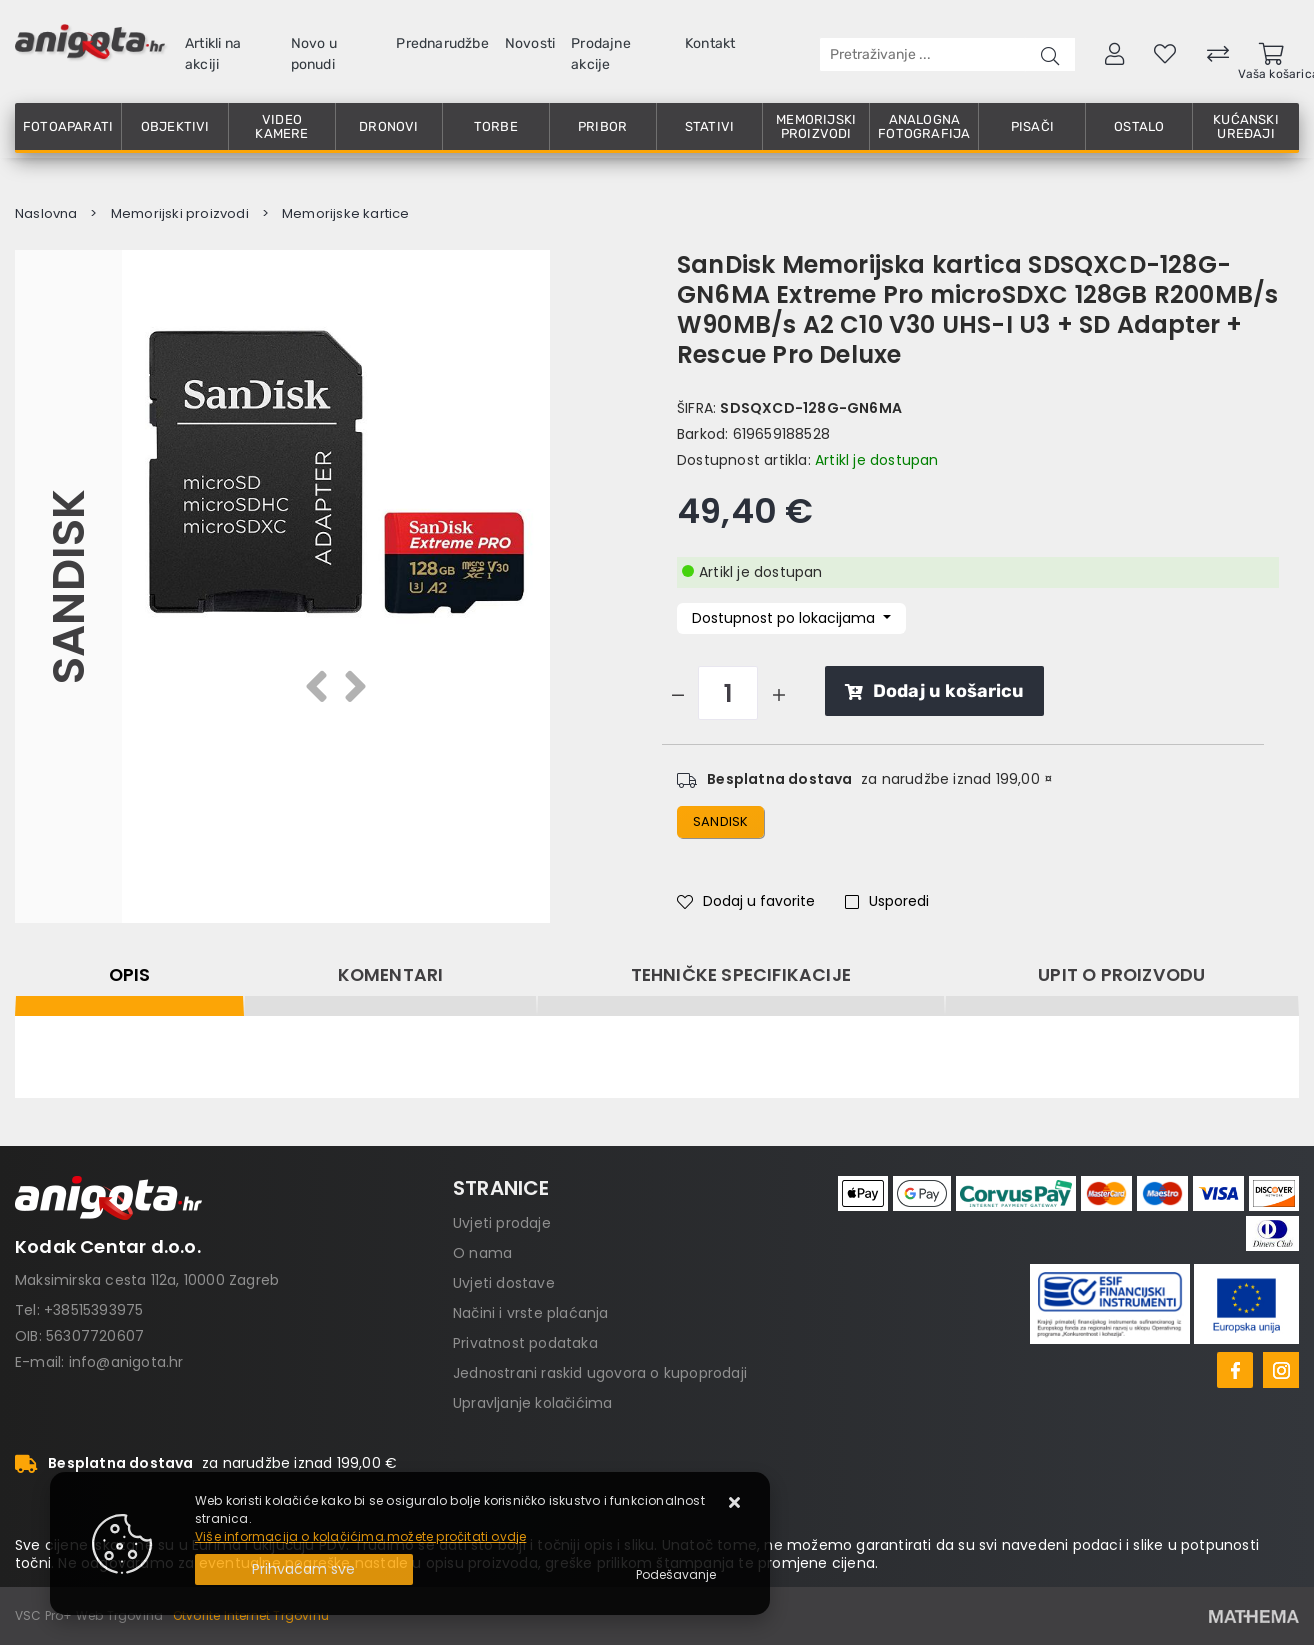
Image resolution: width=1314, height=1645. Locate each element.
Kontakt (710, 43)
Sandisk (68, 586)
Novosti (530, 43)
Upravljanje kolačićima (532, 1403)
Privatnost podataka (525, 1343)
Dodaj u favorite (746, 901)
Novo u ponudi (314, 54)
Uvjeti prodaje (502, 1223)
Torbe (496, 126)
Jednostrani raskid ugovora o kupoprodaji (600, 1373)
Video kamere (281, 126)
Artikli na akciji (213, 54)
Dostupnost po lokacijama (785, 618)
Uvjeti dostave (504, 1283)
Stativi (709, 126)
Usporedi (887, 901)
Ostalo (1139, 126)
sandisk (720, 821)
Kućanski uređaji (1246, 126)
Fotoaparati (68, 126)
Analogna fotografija (924, 126)
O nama (482, 1253)
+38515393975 (93, 1310)
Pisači (1032, 126)
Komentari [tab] (391, 975)
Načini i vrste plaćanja (531, 1313)
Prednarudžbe (442, 43)
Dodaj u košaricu (934, 691)
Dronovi (388, 126)
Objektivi (175, 126)
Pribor (602, 126)
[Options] (676, 1575)
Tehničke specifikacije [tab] (741, 975)
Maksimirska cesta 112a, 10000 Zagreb (147, 1280)
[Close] (304, 1569)
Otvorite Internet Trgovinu (251, 1615)
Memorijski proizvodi (816, 126)
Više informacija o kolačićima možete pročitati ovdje (360, 1536)
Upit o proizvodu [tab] (1121, 975)
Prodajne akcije (601, 54)
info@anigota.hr (126, 1362)
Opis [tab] (130, 975)
